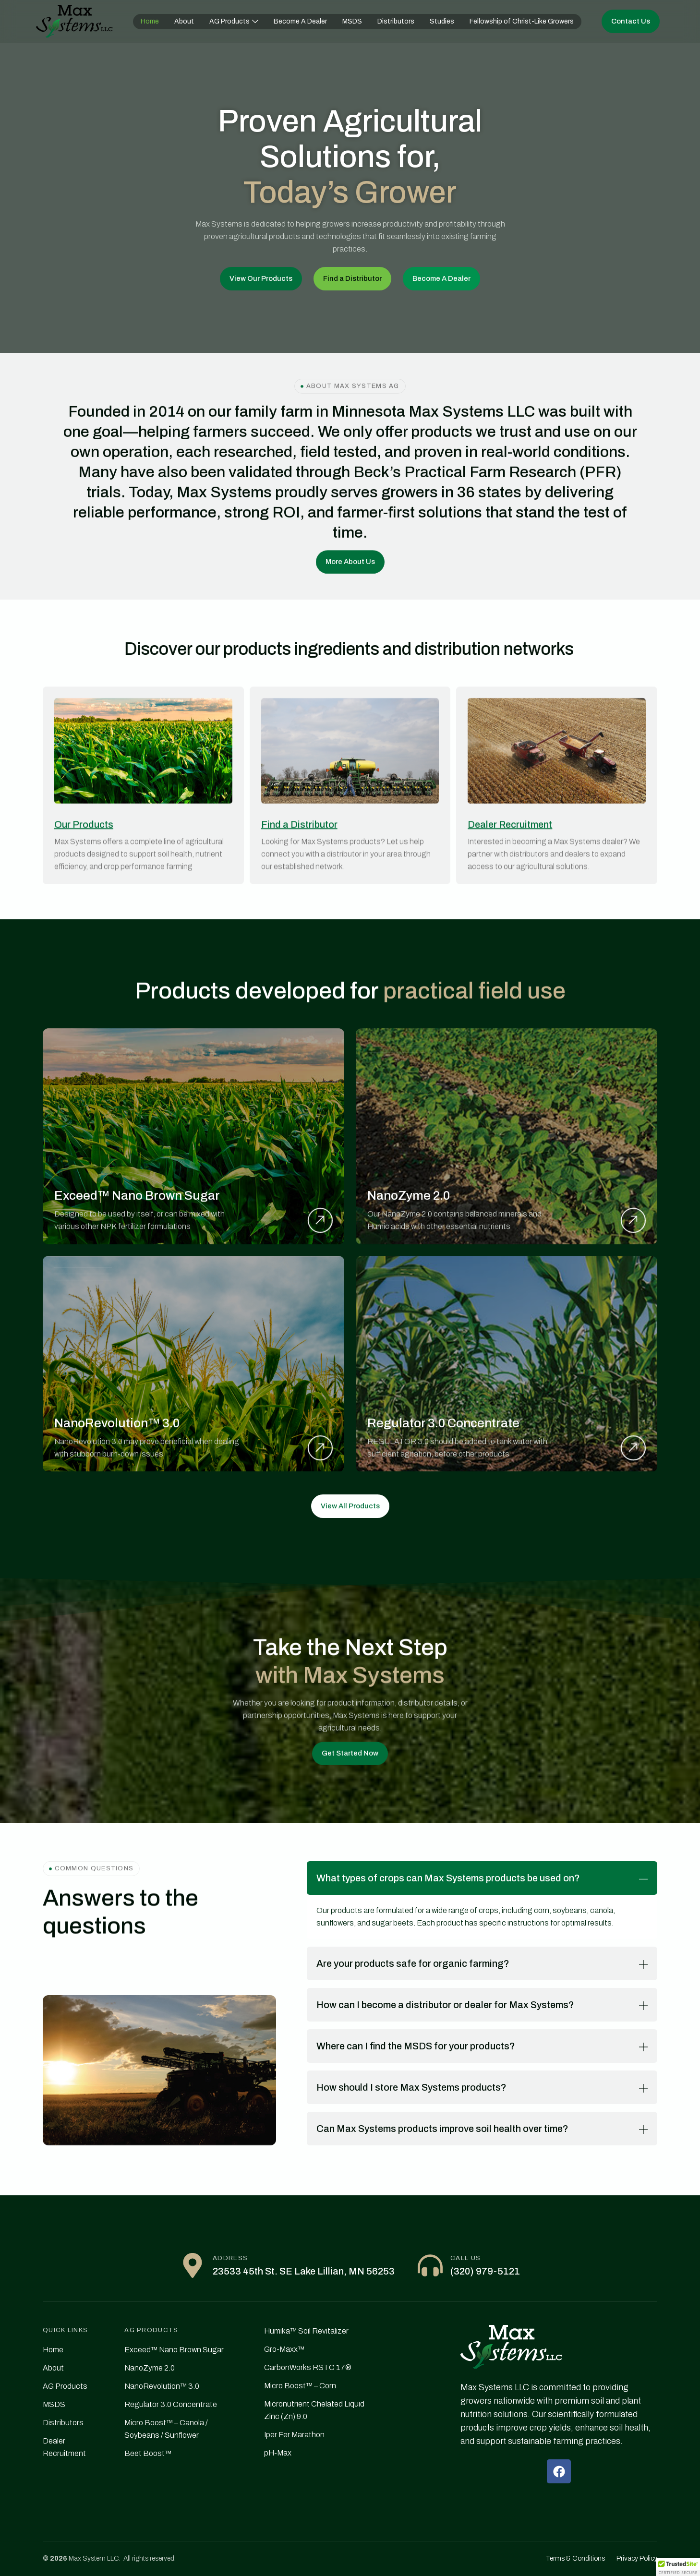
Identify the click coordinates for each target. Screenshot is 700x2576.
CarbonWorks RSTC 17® (307, 2367)
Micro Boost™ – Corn (300, 2386)
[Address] (192, 2265)
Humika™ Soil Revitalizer (306, 2331)
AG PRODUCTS (151, 2330)
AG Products (233, 21)
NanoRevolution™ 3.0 (161, 2386)
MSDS (352, 21)
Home (150, 21)
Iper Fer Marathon (294, 2435)
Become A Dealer (300, 21)
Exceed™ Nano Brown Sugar (174, 2350)
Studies (442, 21)
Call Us (465, 2258)
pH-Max (277, 2453)
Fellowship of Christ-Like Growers (522, 21)
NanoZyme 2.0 (149, 2368)
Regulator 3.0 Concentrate (170, 2404)
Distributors (395, 21)
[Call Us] (430, 2265)
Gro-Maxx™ (284, 2349)
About (184, 21)
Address (230, 2258)
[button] (678, 2567)
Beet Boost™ (147, 2453)
